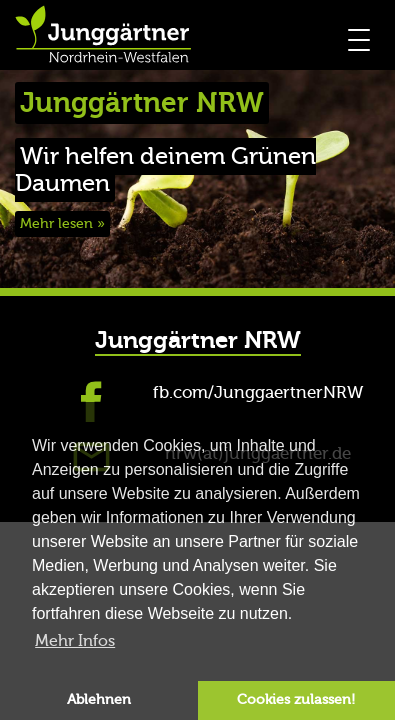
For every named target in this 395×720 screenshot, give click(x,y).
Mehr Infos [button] (75, 641)
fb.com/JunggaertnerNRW (258, 392)
